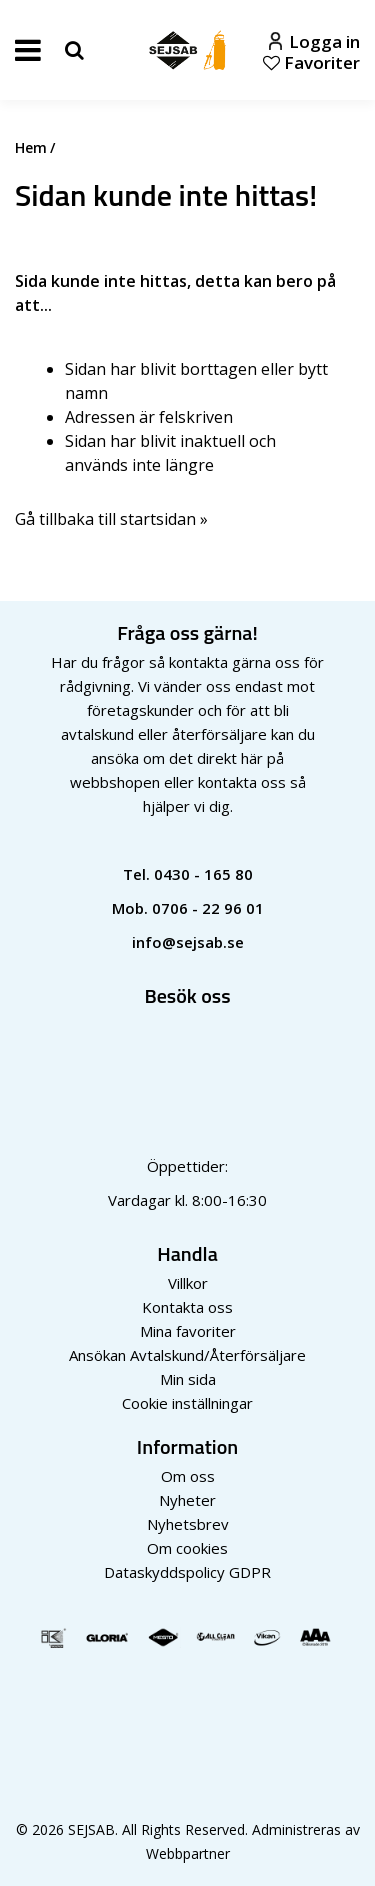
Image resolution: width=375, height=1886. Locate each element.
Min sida (188, 1379)
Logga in (314, 41)
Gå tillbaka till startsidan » (111, 519)
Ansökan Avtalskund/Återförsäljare (187, 1355)
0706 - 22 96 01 (208, 908)
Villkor (188, 1283)
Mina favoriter (188, 1331)
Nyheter (187, 1500)
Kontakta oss (187, 1307)
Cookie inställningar (187, 1403)
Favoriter (311, 62)
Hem (31, 147)
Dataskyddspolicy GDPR (187, 1572)
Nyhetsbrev (188, 1524)
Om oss (188, 1476)
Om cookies (187, 1548)
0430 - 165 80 (203, 874)
